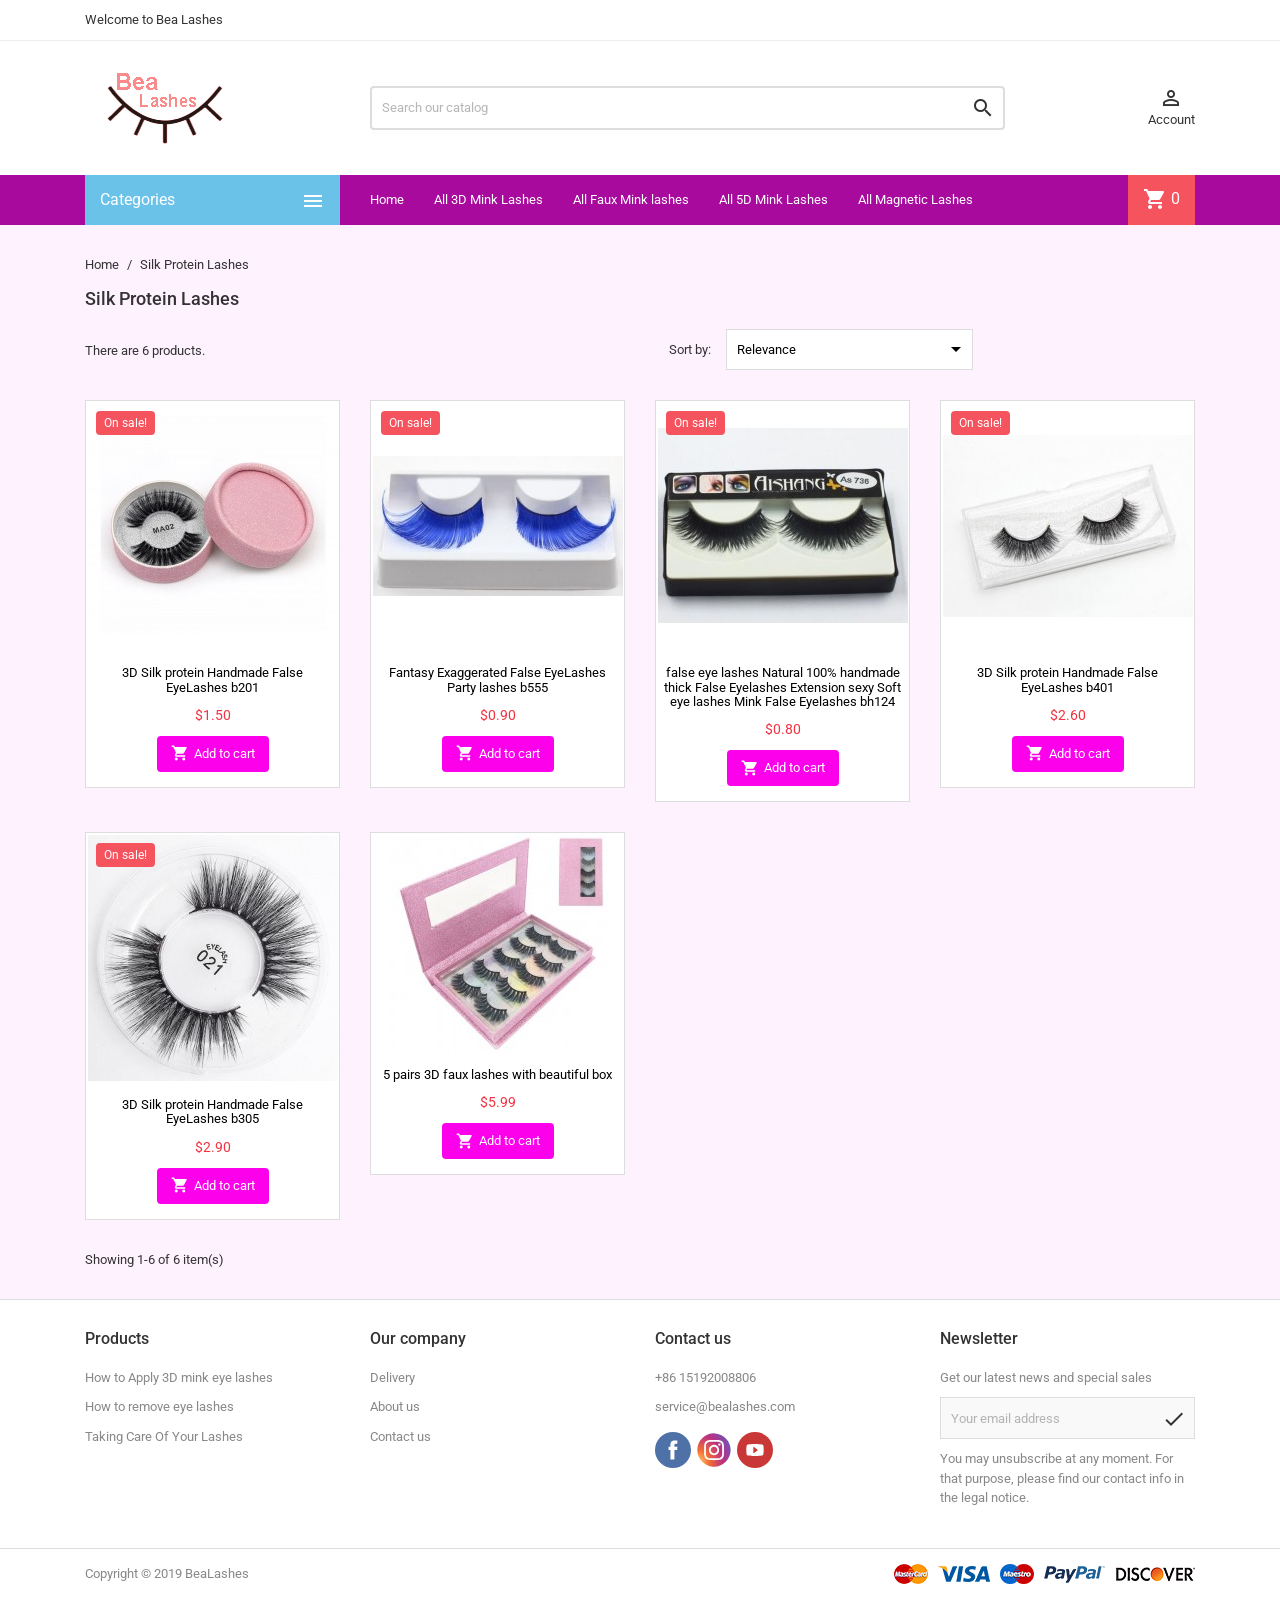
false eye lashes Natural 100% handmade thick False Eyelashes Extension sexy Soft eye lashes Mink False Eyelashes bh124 (782, 687)
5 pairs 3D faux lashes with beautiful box (497, 1074)
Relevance (852, 349)
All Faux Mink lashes (631, 199)
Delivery (392, 1377)
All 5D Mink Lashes (773, 199)
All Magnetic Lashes (915, 199)
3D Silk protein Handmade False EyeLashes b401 (1067, 679)
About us (395, 1406)
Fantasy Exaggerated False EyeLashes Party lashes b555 (497, 679)
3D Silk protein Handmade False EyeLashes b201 (212, 679)
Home (387, 199)
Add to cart (213, 753)
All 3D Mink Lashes (488, 199)
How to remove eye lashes (159, 1406)
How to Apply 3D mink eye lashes (179, 1377)
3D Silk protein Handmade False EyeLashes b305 (212, 1111)
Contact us (400, 1436)
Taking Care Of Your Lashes (164, 1436)
